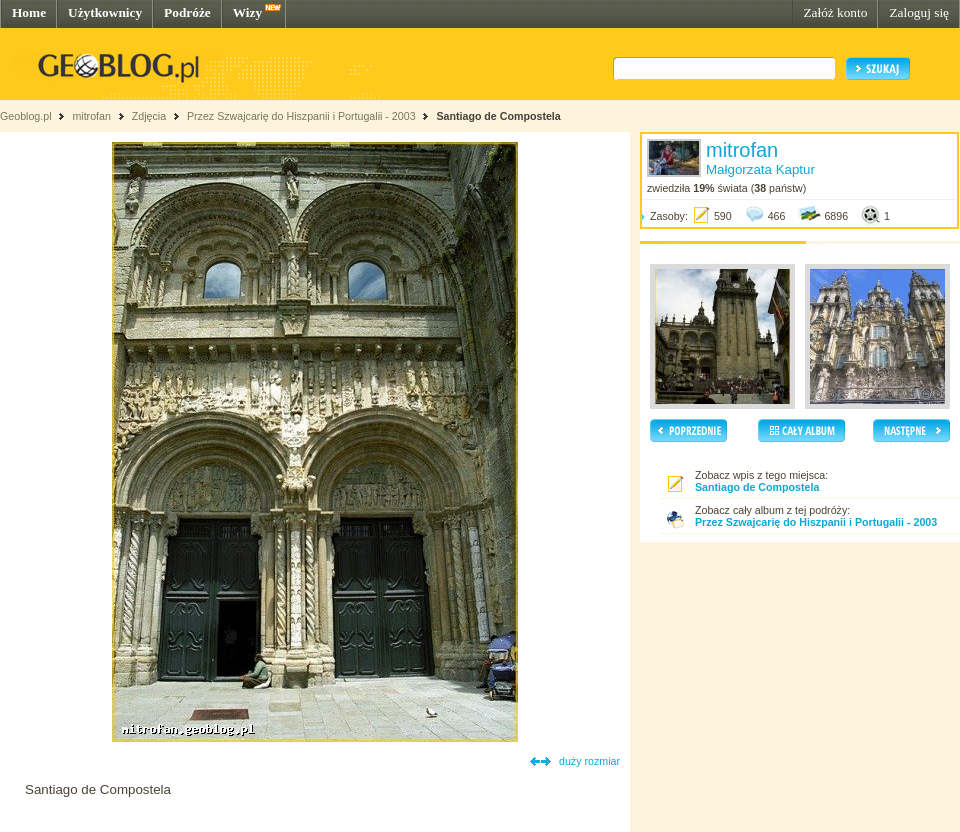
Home (29, 12)
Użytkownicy (105, 12)
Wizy (247, 12)
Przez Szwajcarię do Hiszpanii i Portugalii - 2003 (301, 116)
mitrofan (91, 116)
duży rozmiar (589, 761)
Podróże (187, 12)
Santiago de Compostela (498, 116)
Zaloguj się (919, 12)
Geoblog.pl (26, 116)
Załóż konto (835, 12)
